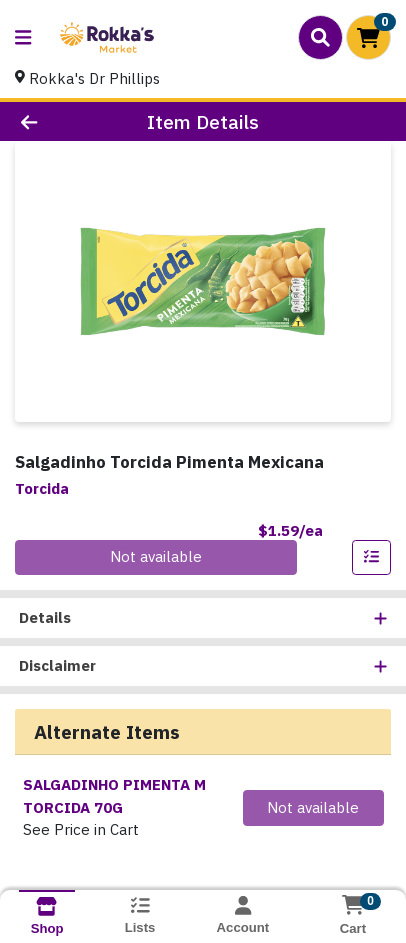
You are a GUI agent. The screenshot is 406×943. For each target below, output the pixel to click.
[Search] (320, 37)
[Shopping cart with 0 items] (368, 37)
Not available (156, 556)
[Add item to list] (372, 558)
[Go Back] (62, 121)
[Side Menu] (23, 37)
